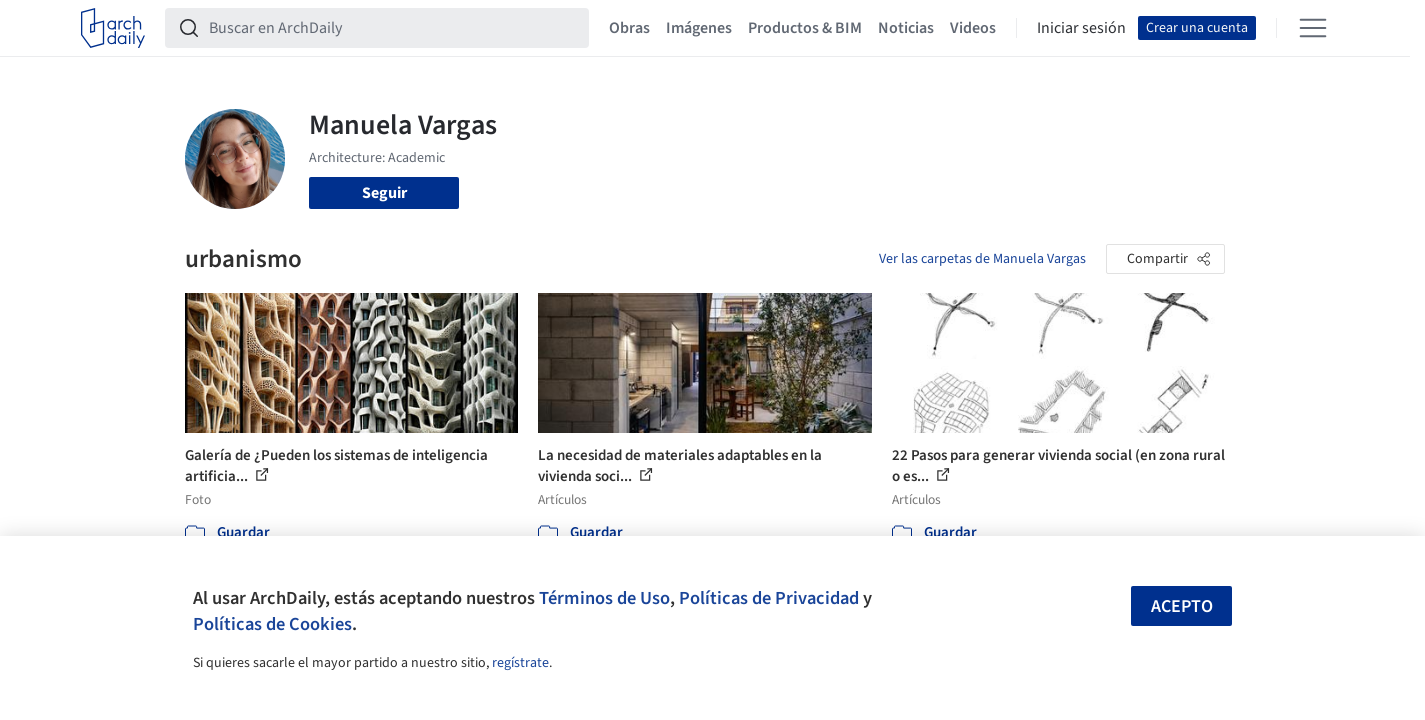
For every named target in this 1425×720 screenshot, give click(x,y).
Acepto (1182, 606)
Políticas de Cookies (272, 624)
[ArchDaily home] (113, 28)
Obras (629, 28)
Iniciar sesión (1081, 28)
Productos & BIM (805, 28)
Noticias (906, 28)
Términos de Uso (604, 598)
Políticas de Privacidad (769, 598)
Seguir (384, 193)
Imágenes (699, 28)
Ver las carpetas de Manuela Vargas (982, 259)
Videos (973, 28)
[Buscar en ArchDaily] (393, 28)
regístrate (520, 663)
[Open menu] (1313, 28)
